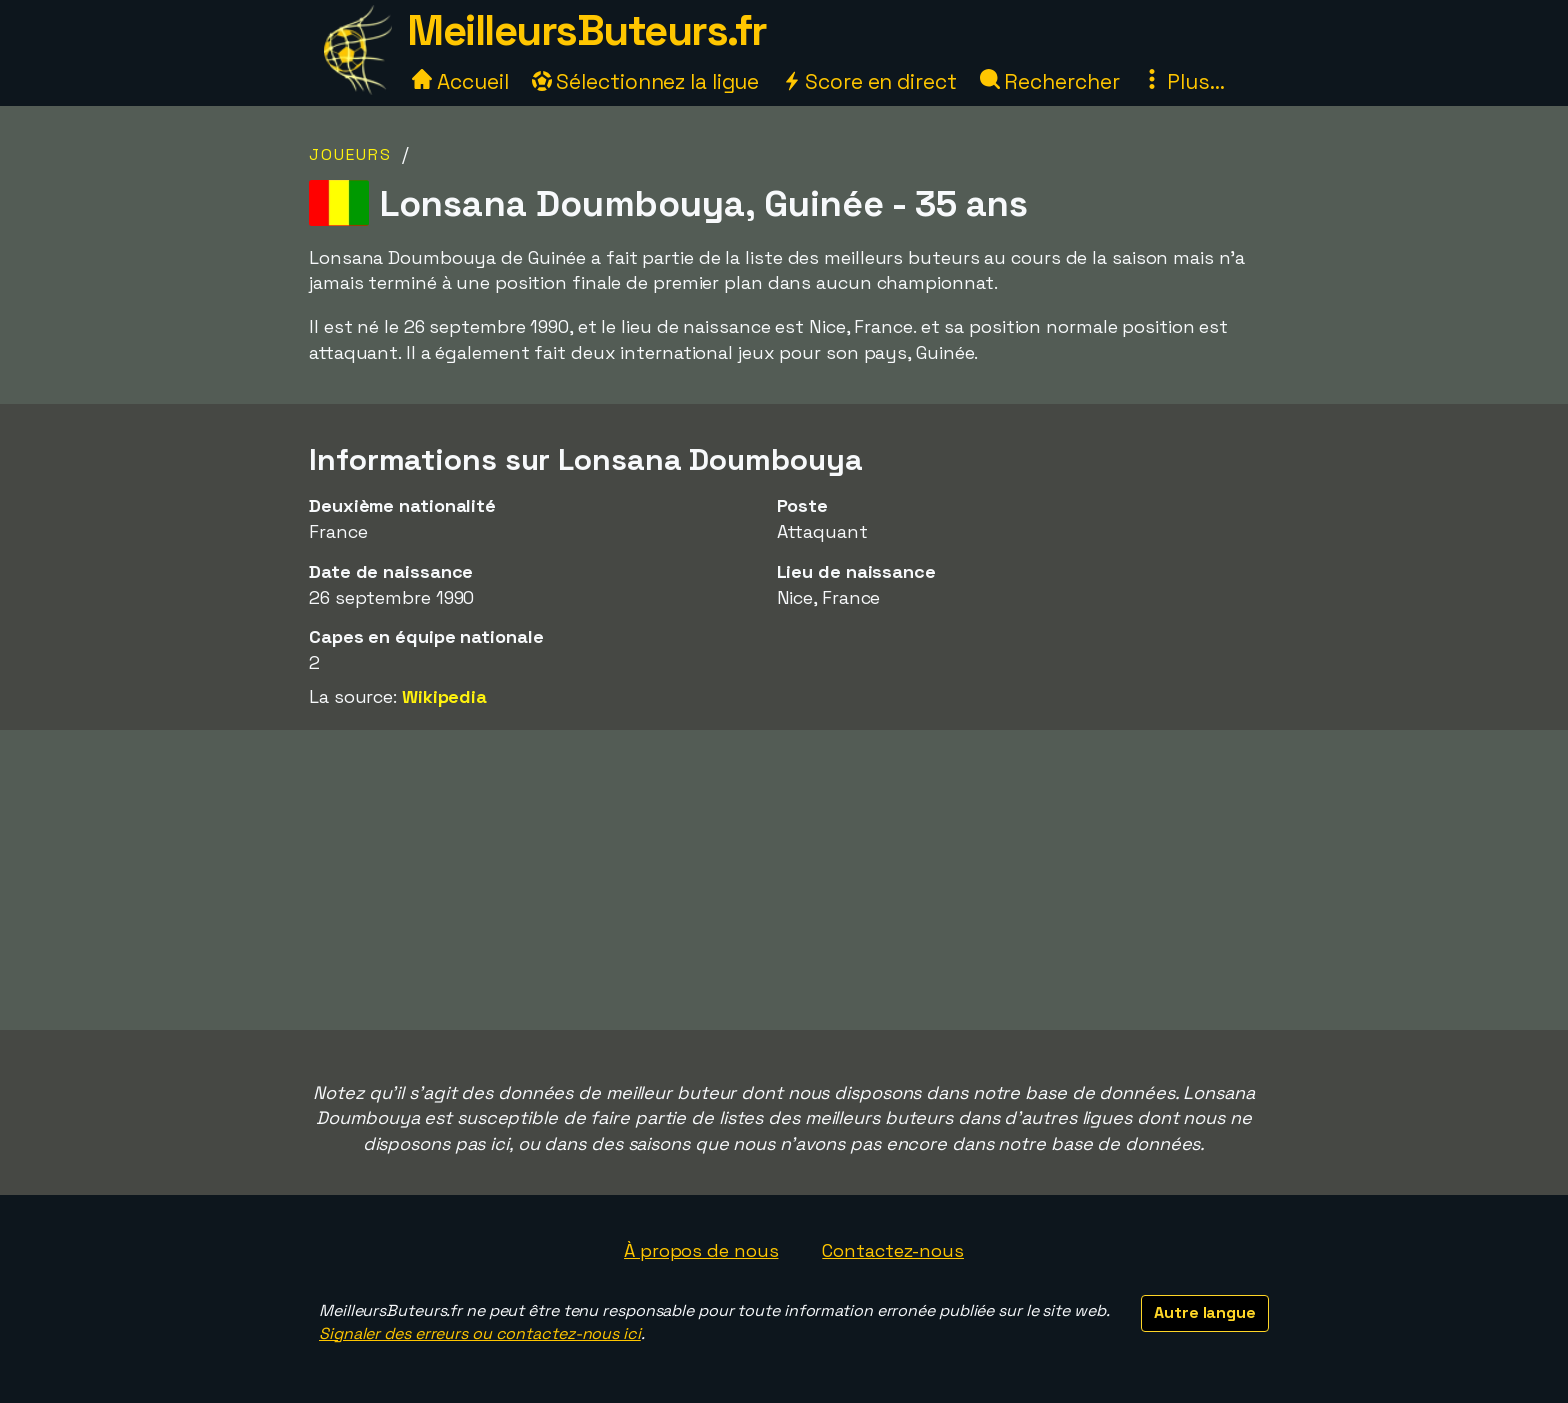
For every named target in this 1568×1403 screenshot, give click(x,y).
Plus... (1183, 81)
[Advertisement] (784, 880)
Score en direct (869, 81)
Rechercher (1050, 81)
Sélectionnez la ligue (646, 81)
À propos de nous (701, 1250)
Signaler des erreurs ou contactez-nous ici (480, 1333)
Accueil (460, 81)
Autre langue (1205, 1312)
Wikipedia (444, 696)
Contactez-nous (893, 1250)
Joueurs (350, 154)
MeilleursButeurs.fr (587, 30)
